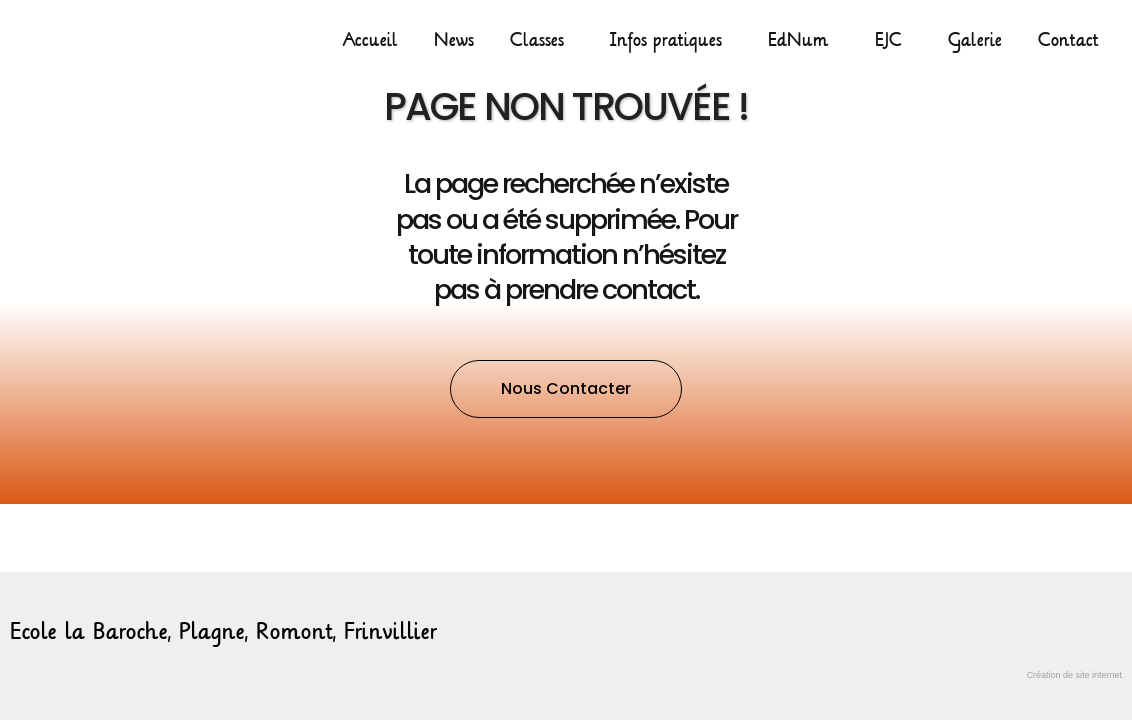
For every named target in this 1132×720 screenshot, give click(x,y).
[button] (566, 389)
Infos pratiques (671, 40)
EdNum (803, 40)
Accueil (370, 40)
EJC (893, 40)
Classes (542, 40)
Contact (1068, 40)
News (454, 40)
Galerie (975, 40)
